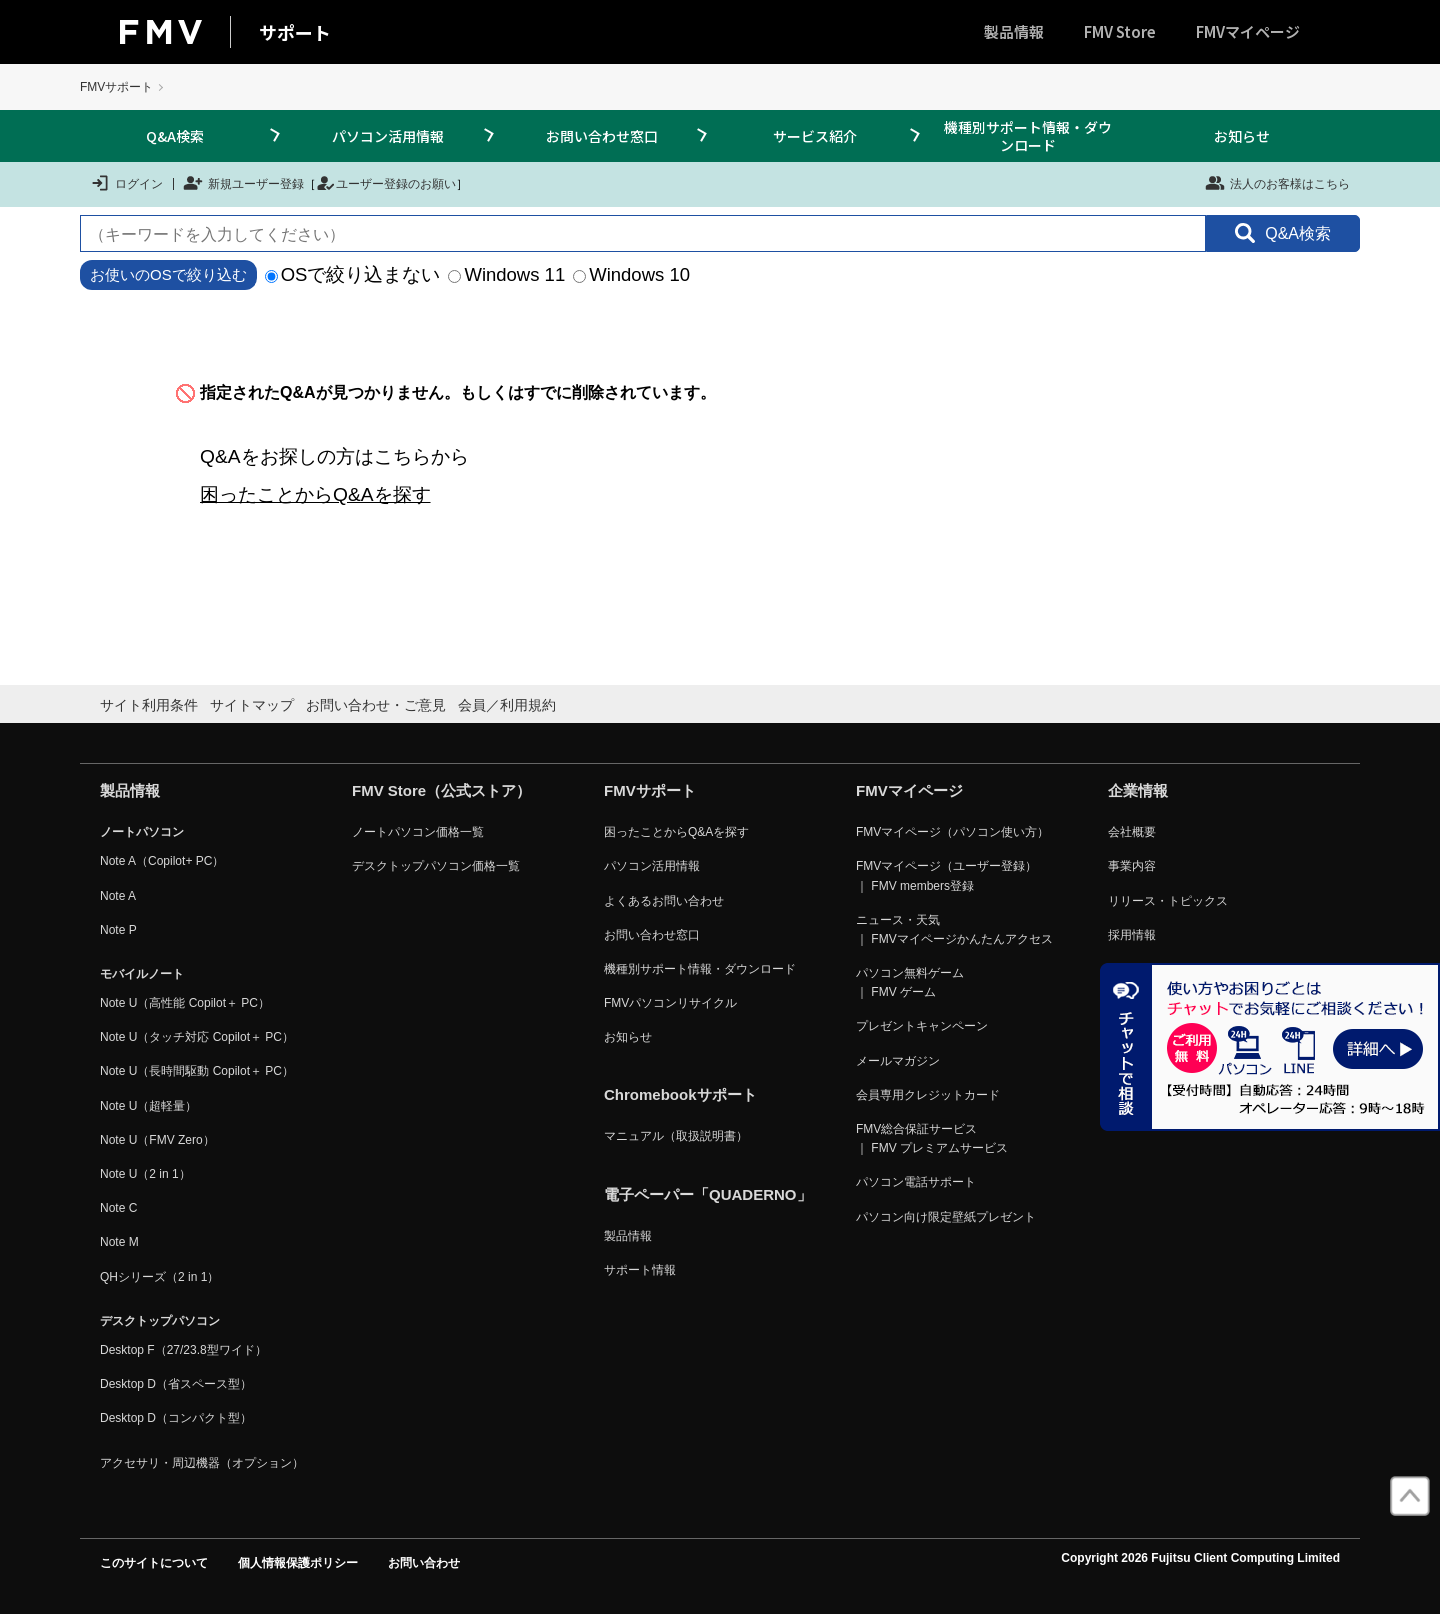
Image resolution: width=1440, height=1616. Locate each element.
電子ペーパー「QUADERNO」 (708, 1194)
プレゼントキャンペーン (922, 1026)
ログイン (126, 183)
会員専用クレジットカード (928, 1095)
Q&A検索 (175, 136)
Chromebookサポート (680, 1094)
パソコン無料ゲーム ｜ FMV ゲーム (910, 982)
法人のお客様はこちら (1277, 183)
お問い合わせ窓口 (602, 136)
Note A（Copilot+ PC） (162, 861)
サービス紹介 (815, 136)
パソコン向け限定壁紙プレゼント (946, 1217)
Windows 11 (506, 274)
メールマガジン (898, 1061)
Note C (118, 1208)
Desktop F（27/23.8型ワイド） (183, 1350)
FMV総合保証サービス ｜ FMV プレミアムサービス (932, 1138)
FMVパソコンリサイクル (670, 1003)
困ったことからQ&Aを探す (315, 494)
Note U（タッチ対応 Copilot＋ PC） (197, 1037)
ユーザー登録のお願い (386, 183)
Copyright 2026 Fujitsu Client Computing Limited (1200, 1558)
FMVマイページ (1248, 31)
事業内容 (1132, 866)
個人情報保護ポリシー (298, 1563)
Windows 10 (631, 274)
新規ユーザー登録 (243, 183)
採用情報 (1132, 935)
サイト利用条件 (149, 705)
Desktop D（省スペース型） (176, 1384)
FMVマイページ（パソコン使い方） (952, 832)
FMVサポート (116, 87)
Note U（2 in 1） (145, 1174)
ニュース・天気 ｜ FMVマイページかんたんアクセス (954, 929)
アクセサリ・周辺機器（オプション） (202, 1463)
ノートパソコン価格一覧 (418, 832)
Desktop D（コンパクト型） (176, 1418)
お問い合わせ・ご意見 (376, 705)
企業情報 (1138, 790)
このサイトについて (154, 1563)
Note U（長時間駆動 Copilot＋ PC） (197, 1071)
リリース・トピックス (1168, 901)
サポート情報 (640, 1270)
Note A (118, 896)
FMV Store (1120, 31)
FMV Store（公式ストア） (441, 790)
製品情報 (1014, 31)
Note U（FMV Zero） (157, 1140)
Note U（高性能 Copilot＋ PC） (185, 1003)
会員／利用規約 (507, 705)
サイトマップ (252, 705)
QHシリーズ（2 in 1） (159, 1277)
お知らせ (1242, 136)
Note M (119, 1242)
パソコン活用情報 (388, 136)
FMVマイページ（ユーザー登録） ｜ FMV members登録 (946, 875)
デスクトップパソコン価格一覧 (436, 866)
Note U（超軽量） (148, 1106)
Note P (118, 930)
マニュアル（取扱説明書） (676, 1136)
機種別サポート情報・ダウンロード (1028, 136)
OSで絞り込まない (353, 274)
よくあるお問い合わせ (664, 901)
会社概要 (1132, 832)
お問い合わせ (424, 1563)
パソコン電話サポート (916, 1182)
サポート (295, 32)
